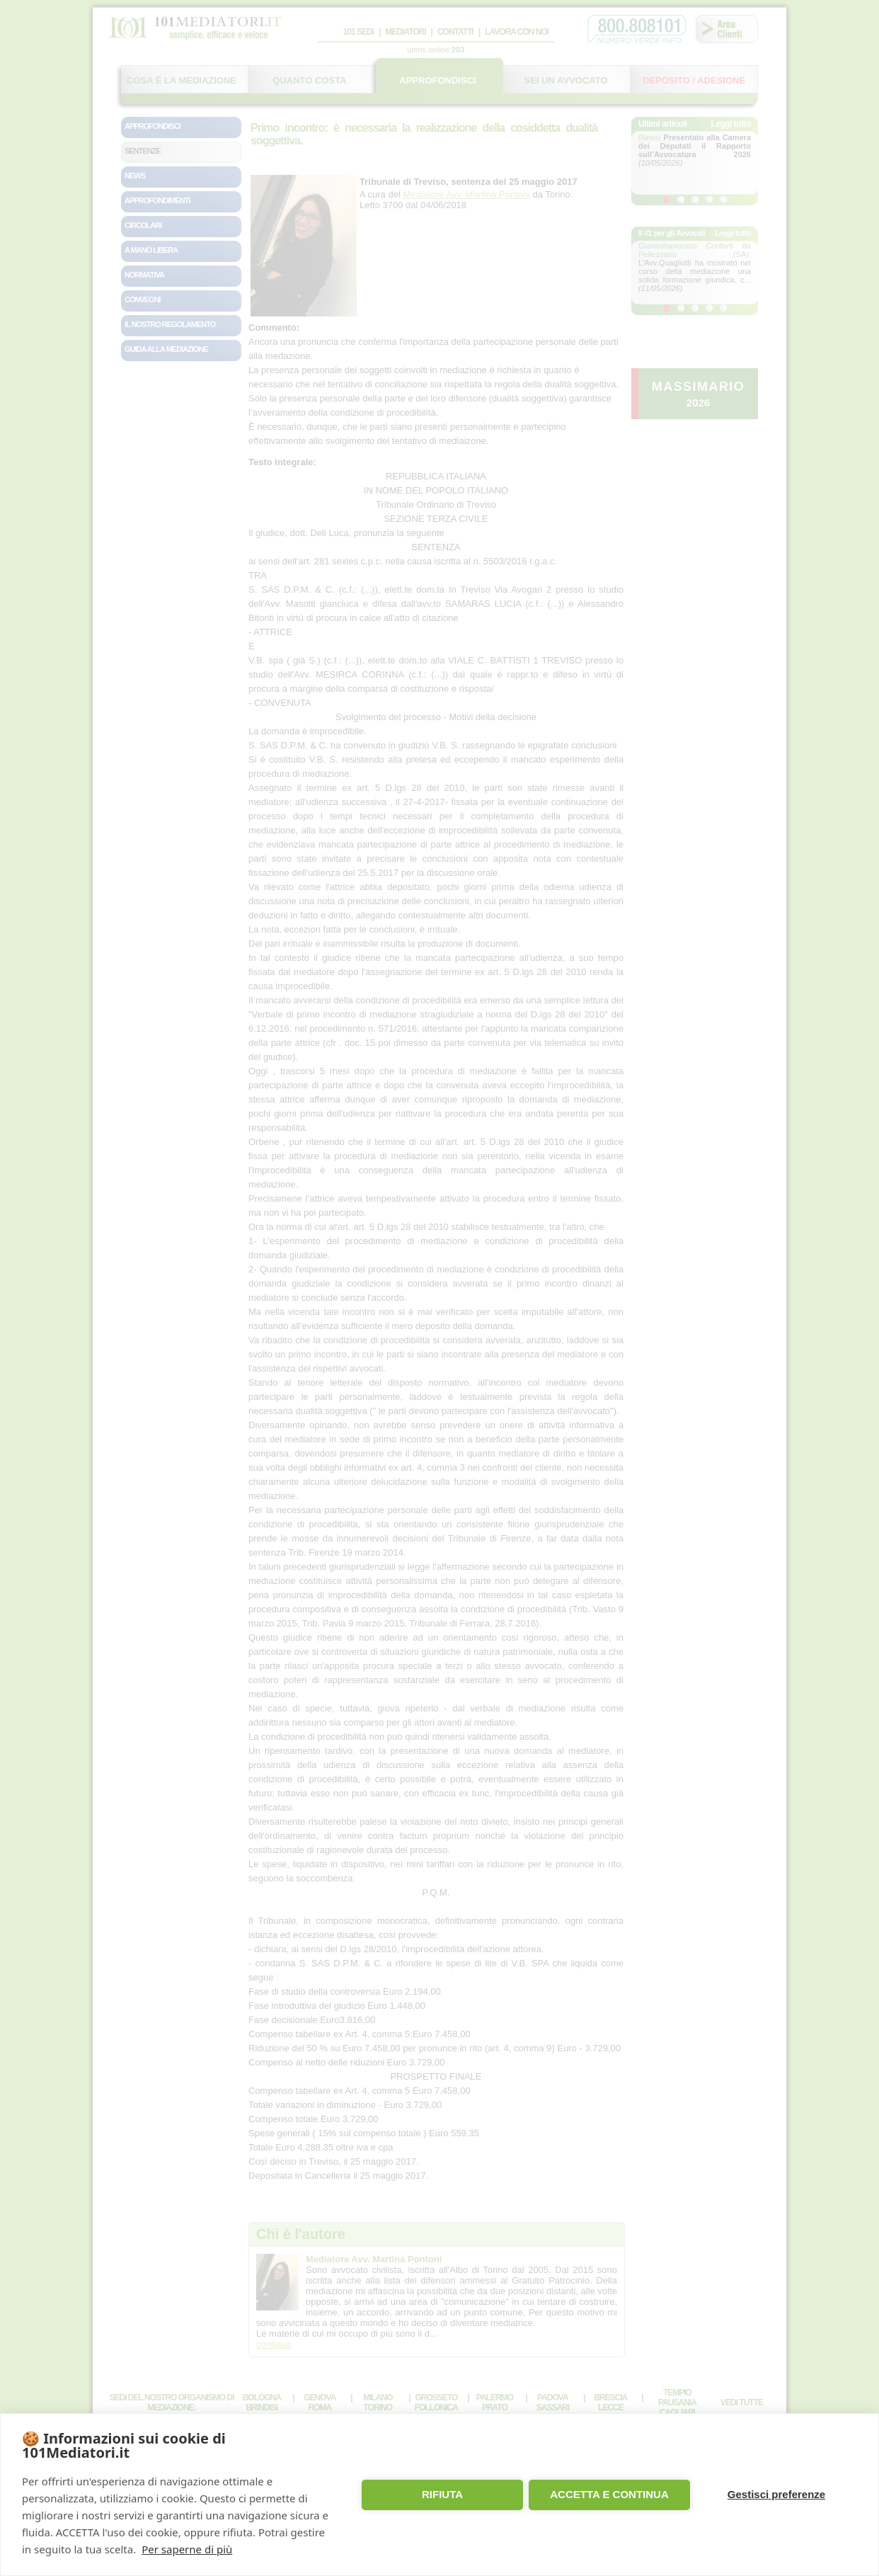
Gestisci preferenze (776, 2494)
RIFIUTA (442, 2494)
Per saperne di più (187, 2549)
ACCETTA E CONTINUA (609, 2494)
